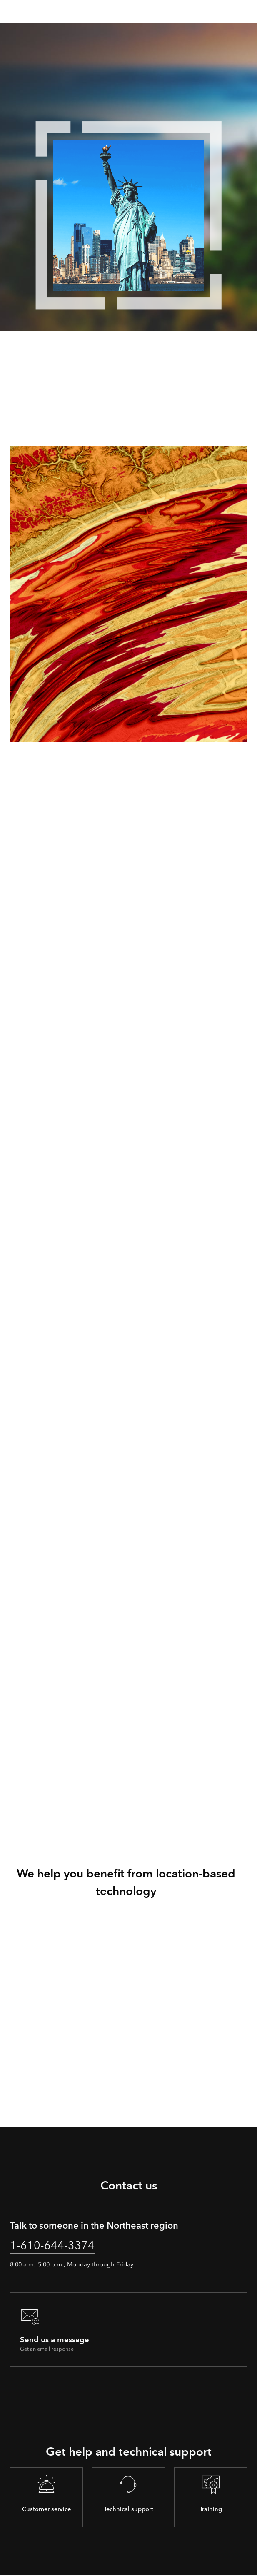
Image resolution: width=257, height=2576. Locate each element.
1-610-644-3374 (52, 2245)
